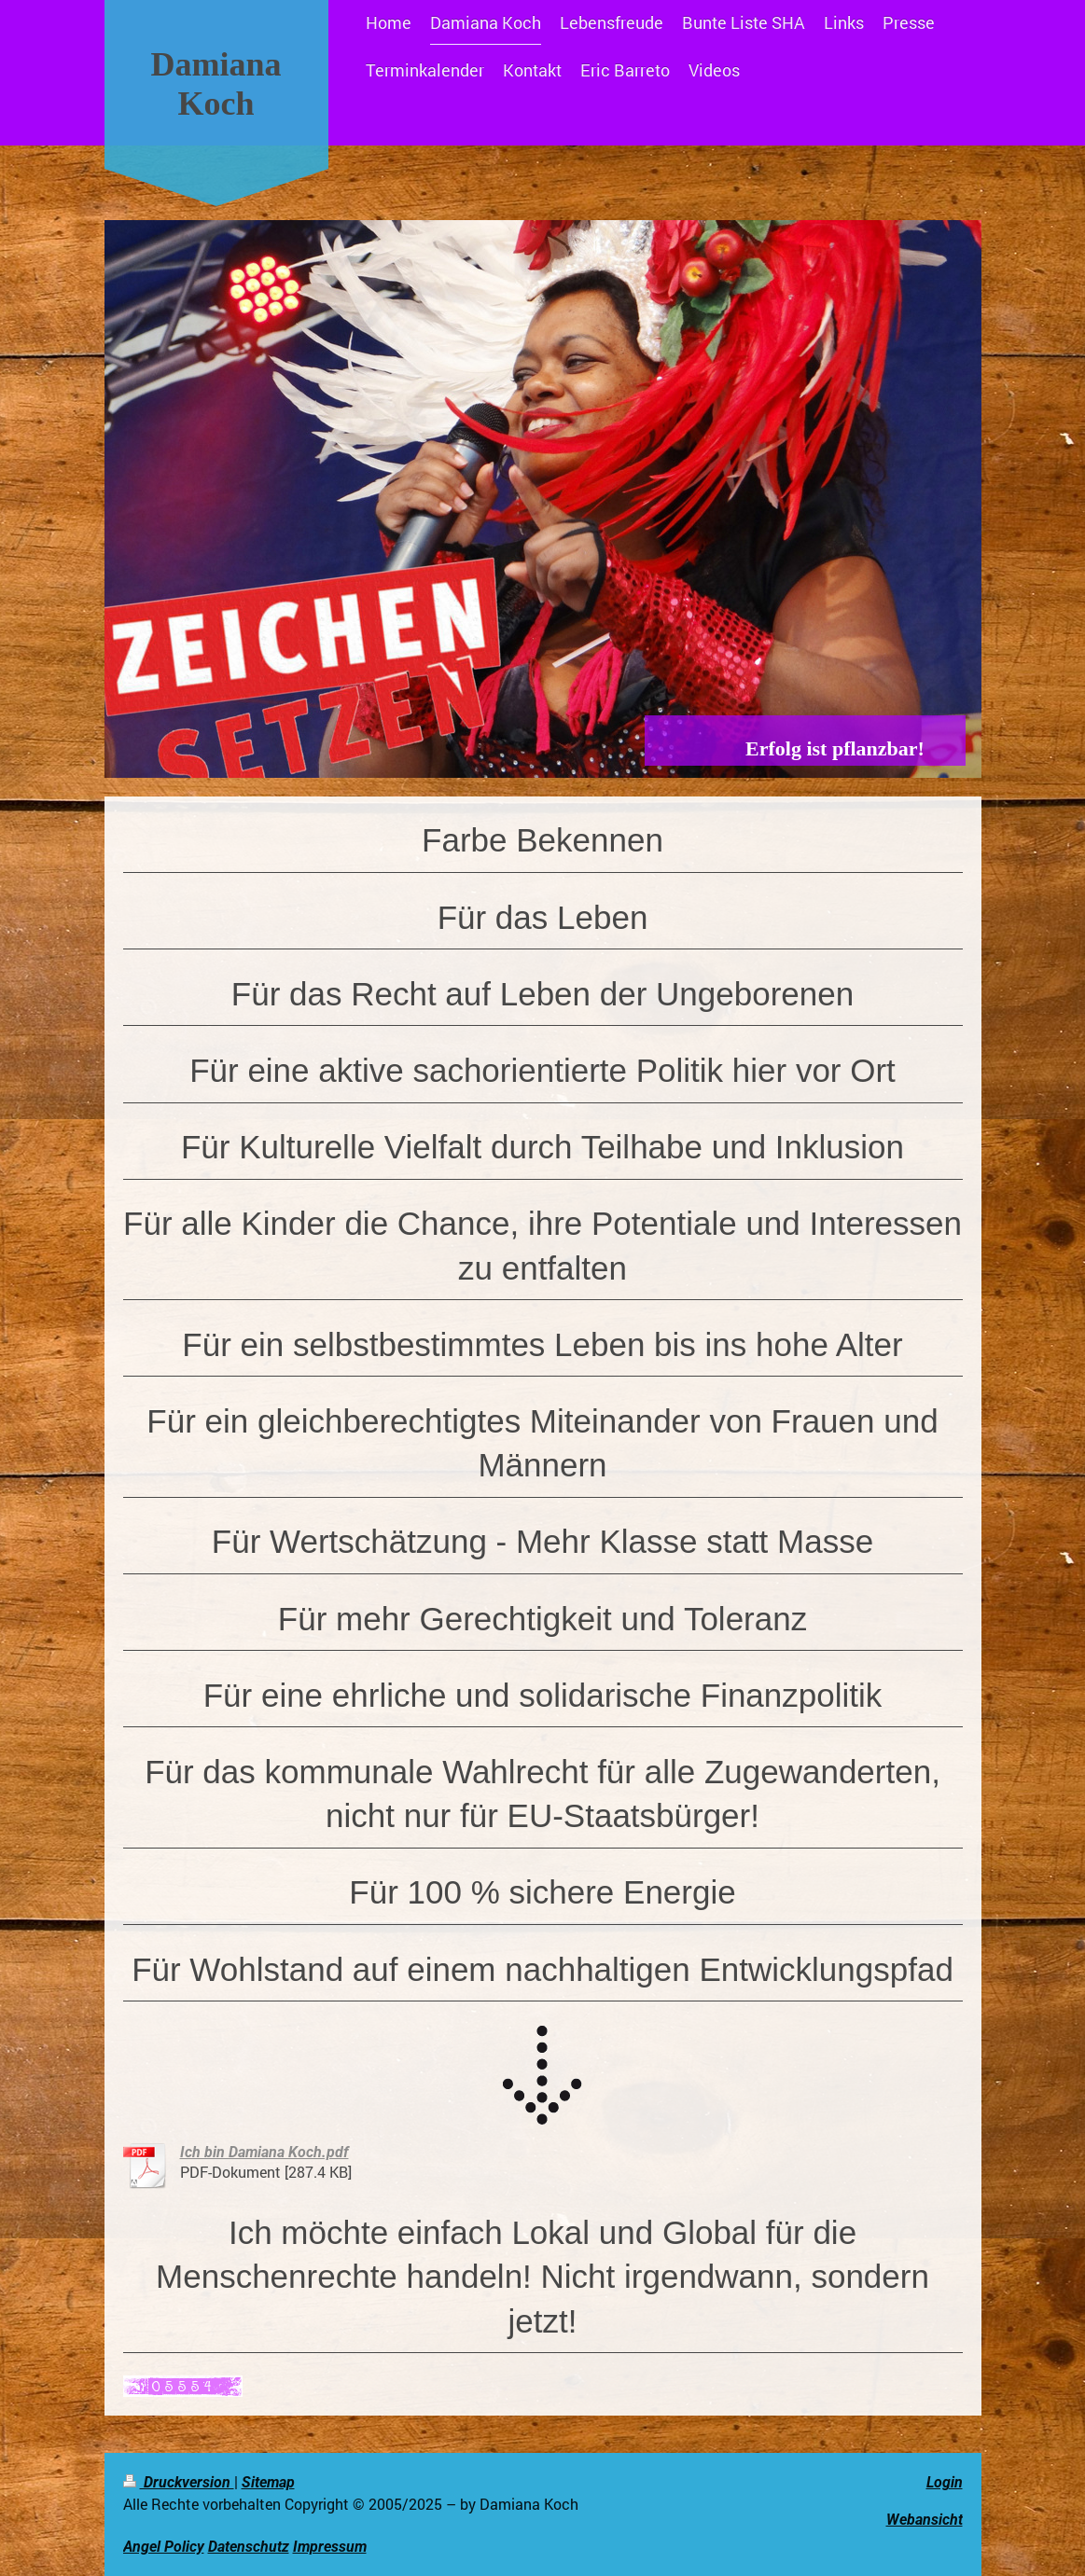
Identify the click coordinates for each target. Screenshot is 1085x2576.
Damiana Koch (215, 84)
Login (944, 2482)
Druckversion (178, 2482)
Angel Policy (163, 2546)
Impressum (330, 2546)
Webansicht (924, 2519)
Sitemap (268, 2482)
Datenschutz (248, 2546)
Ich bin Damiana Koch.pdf (264, 2152)
